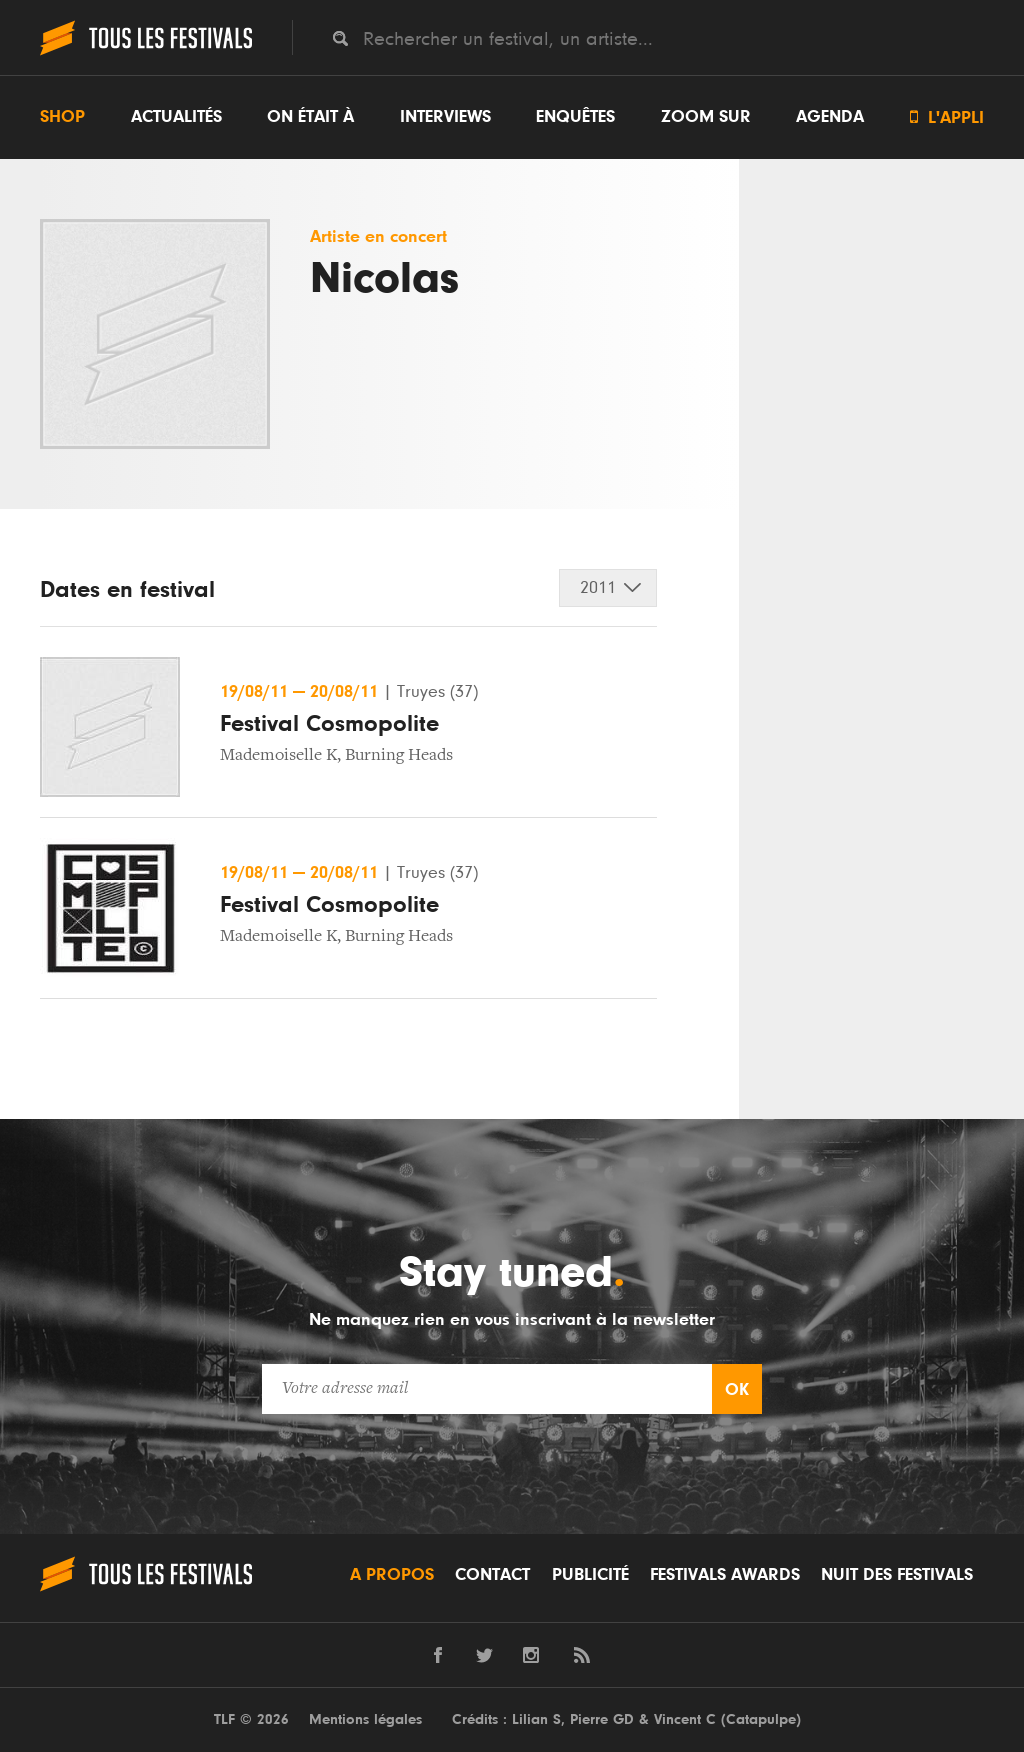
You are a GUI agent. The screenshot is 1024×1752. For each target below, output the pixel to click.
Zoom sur (706, 117)
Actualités (176, 117)
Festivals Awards (725, 1575)
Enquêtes (575, 117)
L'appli (947, 117)
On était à (310, 117)
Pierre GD (602, 1719)
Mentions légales (365, 1719)
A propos (392, 1575)
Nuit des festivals (897, 1575)
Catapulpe (761, 1719)
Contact (492, 1575)
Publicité (590, 1575)
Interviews (445, 117)
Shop (62, 117)
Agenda (830, 117)
